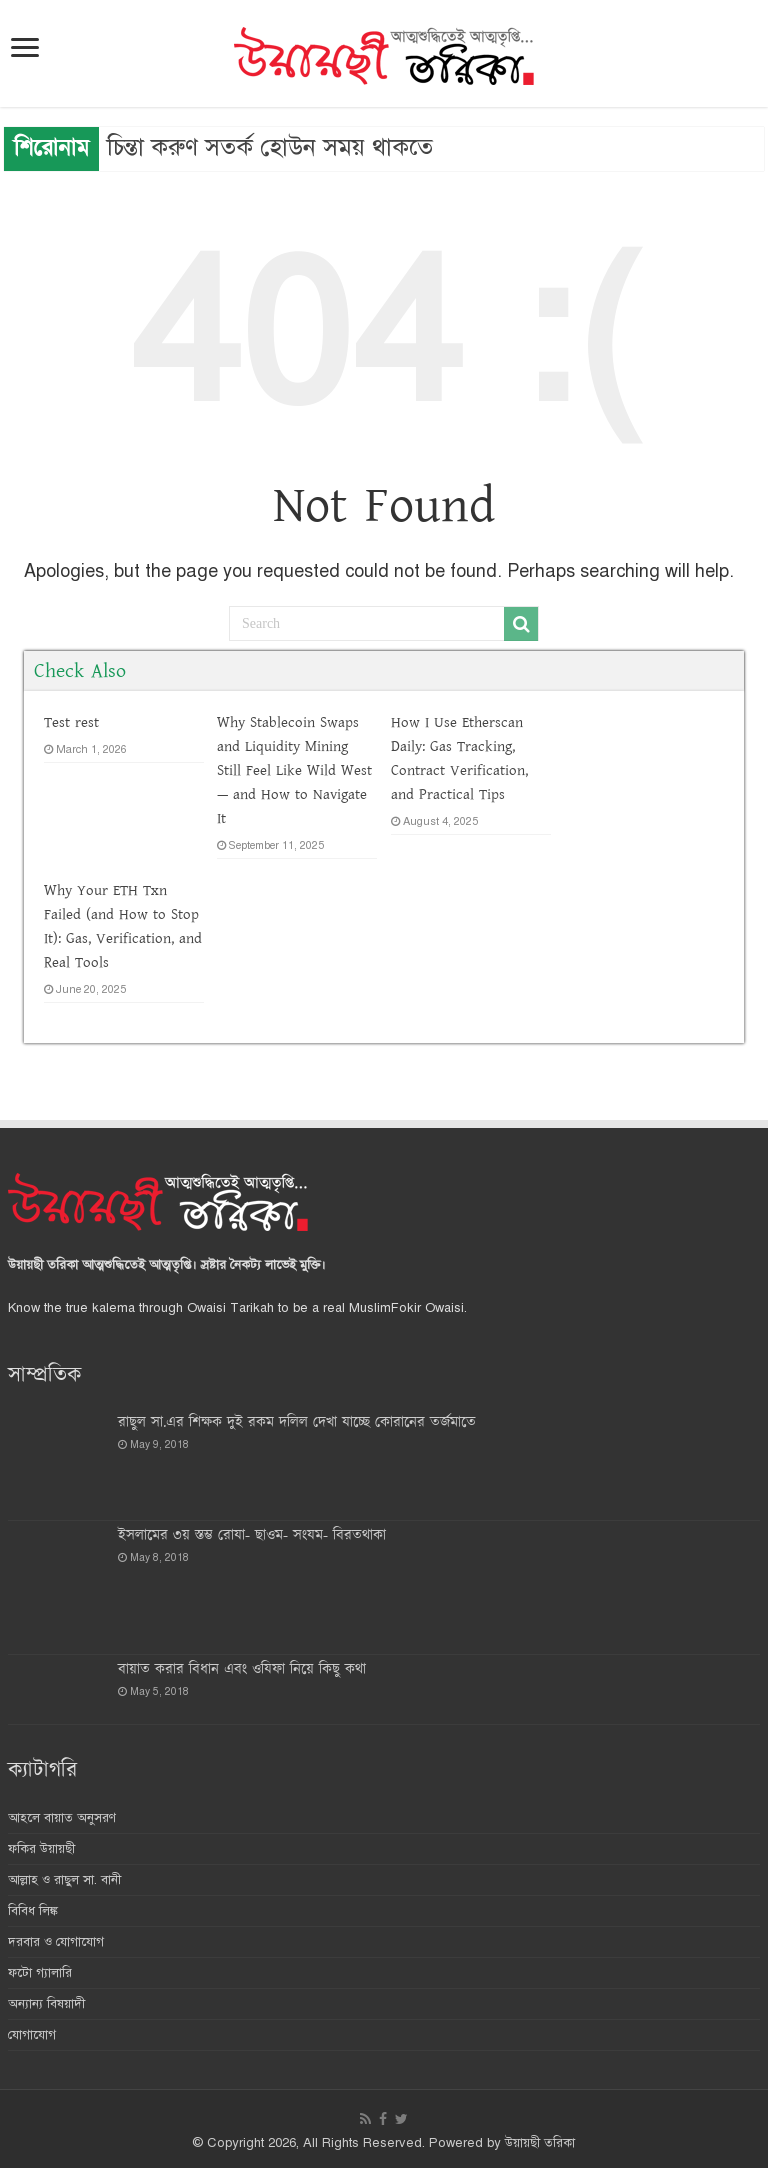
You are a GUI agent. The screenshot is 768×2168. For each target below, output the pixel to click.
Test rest (71, 722)
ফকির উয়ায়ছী (41, 1849)
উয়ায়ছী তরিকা (540, 2143)
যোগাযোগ (32, 2035)
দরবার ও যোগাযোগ (56, 1942)
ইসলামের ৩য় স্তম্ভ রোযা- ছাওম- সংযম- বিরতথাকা (252, 1535)
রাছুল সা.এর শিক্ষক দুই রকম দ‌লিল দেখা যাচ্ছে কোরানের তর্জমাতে (297, 1422)
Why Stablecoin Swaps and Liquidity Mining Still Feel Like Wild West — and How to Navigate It (294, 770)
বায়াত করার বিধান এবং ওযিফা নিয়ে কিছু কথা (242, 1669)
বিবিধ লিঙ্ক (33, 1911)
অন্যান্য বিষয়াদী (46, 2004)
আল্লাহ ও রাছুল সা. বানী (64, 1880)
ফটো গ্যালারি (40, 1973)
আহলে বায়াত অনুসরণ (62, 1818)
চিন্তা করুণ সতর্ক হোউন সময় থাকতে (270, 147)
